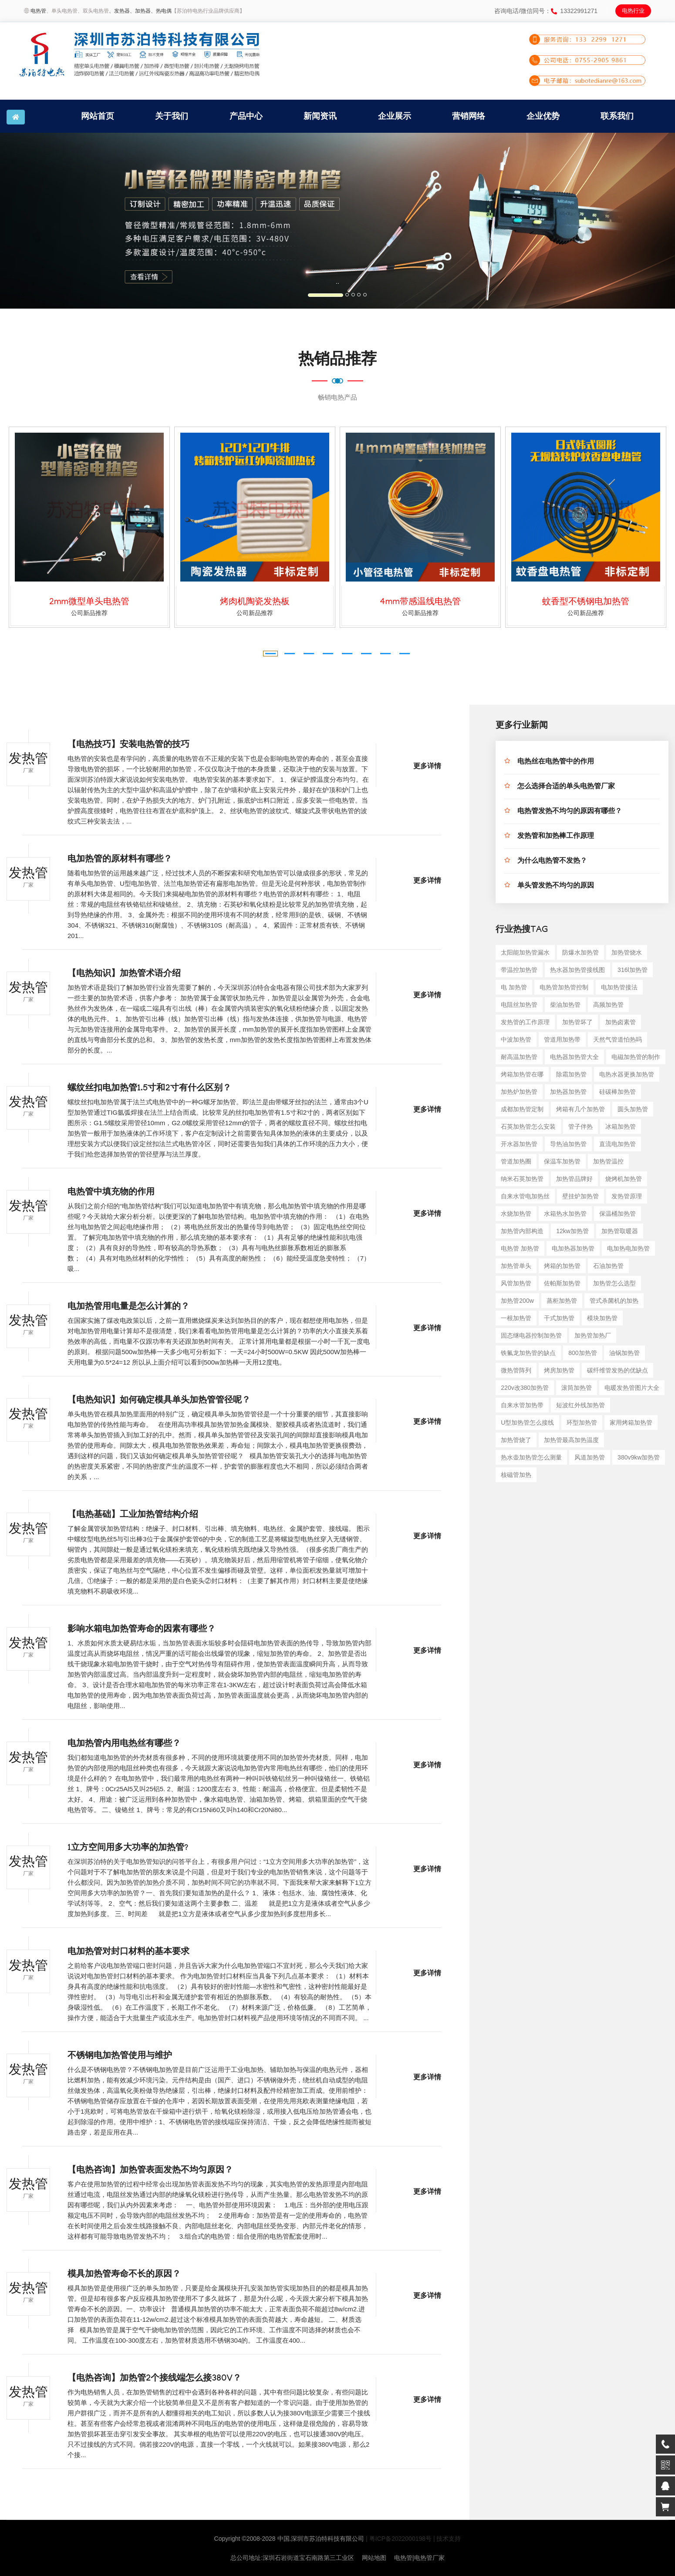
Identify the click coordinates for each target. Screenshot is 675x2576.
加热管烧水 (626, 952)
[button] (50, 221)
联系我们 (617, 116)
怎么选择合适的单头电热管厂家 (566, 787)
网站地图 (374, 2557)
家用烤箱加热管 (631, 1422)
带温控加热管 (519, 969)
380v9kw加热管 (639, 1457)
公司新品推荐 (89, 612)
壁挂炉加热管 (580, 1196)
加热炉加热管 (519, 1091)
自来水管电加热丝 (525, 1196)
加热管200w (517, 1300)
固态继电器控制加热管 (531, 1335)
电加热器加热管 (573, 1248)
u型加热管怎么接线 (527, 1422)
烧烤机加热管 (623, 1178)
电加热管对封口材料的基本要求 (128, 1952)
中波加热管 (516, 1039)
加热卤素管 (620, 1022)
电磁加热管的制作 (635, 1056)
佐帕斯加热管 (562, 1283)
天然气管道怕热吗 (617, 1039)
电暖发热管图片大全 (631, 1387)
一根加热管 (516, 1318)
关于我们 (171, 116)
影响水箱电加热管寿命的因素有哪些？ (142, 1630)
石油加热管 (608, 1265)
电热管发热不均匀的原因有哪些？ (569, 812)
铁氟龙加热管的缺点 (528, 1352)
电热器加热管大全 (574, 1056)
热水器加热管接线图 (577, 969)
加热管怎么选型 (614, 1283)
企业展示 (394, 116)
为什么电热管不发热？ (552, 862)
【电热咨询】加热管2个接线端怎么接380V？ (154, 2379)
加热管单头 (516, 1265)
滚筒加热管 (576, 1387)
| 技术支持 (447, 2538)
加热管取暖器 (619, 1230)
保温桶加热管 (617, 1213)
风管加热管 (516, 1283)
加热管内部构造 (522, 1230)
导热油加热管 (568, 1143)
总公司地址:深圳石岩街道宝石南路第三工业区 (292, 2557)
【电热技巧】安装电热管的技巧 (128, 745)
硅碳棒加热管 (617, 1091)
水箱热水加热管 (565, 1213)
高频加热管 (608, 1004)
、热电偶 (161, 11)
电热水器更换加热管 (626, 1074)
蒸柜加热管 (562, 1300)
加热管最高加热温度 (571, 1439)
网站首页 (97, 116)
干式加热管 (559, 1318)
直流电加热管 (617, 1143)
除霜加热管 (571, 1074)
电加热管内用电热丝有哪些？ (124, 1744)
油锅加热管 (624, 1352)
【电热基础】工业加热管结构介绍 (133, 1515)
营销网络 (468, 116)
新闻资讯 (320, 116)
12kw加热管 (572, 1230)
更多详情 (427, 767)
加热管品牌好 (574, 1178)
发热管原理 (626, 1196)
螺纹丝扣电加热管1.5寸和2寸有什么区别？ (149, 1089)
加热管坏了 (577, 1022)
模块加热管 (602, 1318)
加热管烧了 (516, 1439)
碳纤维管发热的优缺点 (617, 1370)
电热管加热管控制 (564, 987)
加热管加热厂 (592, 1335)
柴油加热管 (565, 1004)
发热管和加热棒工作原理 (555, 837)
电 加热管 (514, 987)
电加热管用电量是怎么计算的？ (128, 1307)
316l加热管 (632, 969)
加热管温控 (608, 1161)
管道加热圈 (516, 1161)
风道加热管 (589, 1457)
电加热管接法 (619, 987)
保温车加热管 (562, 1161)
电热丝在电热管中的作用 (555, 762)
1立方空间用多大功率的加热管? (128, 1848)
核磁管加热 (516, 1474)
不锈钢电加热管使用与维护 (120, 2056)
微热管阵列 (516, 1370)
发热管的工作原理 (525, 1022)
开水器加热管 (519, 1143)
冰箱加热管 (620, 1126)
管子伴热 (580, 1126)
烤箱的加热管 (562, 1265)
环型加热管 (582, 1422)
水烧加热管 (516, 1213)
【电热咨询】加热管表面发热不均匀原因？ (150, 2171)
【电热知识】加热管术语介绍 (124, 974)
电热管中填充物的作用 (111, 1193)
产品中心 (246, 116)
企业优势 (543, 116)
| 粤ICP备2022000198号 (399, 2538)
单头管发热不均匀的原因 (555, 886)
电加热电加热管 (628, 1248)
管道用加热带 (562, 1039)
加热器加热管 (568, 1091)
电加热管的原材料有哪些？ (120, 860)
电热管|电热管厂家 (419, 2557)
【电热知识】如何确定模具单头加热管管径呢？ (159, 1401)
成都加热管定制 (522, 1109)
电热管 (38, 11)
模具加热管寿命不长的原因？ (124, 2275)
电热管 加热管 (520, 1248)
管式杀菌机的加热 (614, 1300)
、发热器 (119, 11)
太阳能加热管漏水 (525, 952)
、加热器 (140, 11)
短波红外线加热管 (580, 1405)
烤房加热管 (559, 1370)
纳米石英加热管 (522, 1178)
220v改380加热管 (525, 1387)
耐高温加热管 (519, 1056)
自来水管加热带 (522, 1405)
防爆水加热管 (580, 952)
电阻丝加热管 (519, 1004)
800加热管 (582, 1352)
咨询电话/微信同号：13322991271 (545, 10)
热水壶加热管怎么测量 (531, 1457)
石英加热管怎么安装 (528, 1126)
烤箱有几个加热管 (580, 1109)
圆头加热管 (633, 1109)
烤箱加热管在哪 (522, 1074)
